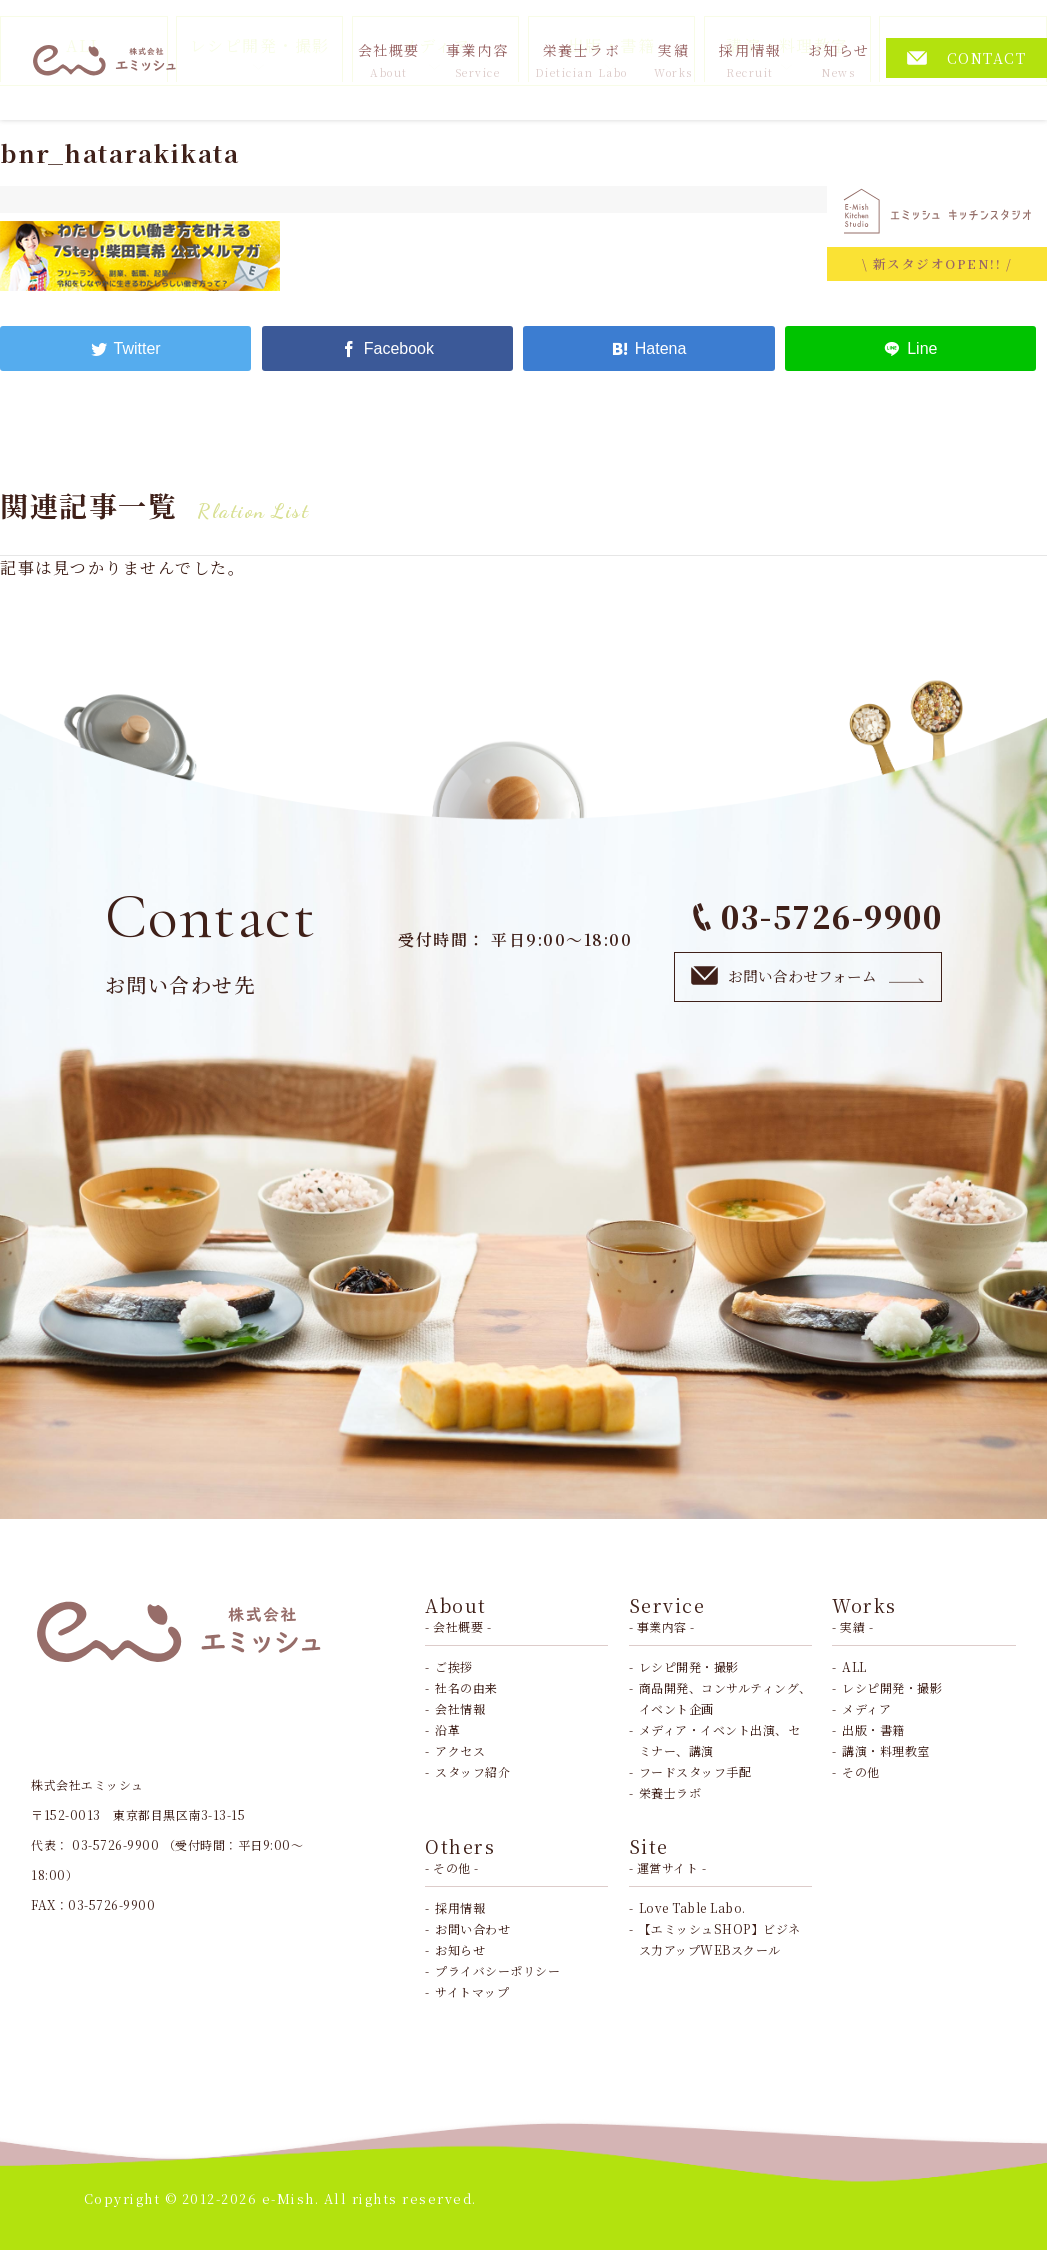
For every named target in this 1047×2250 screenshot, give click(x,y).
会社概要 (389, 60)
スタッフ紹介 (472, 1771)
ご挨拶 (454, 1666)
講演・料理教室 (886, 1750)
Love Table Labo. (692, 1907)
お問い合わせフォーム (808, 975)
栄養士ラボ (581, 60)
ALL (854, 1666)
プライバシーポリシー (497, 1970)
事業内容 (477, 60)
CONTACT (967, 58)
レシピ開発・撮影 (689, 1666)
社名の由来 (466, 1687)
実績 (673, 60)
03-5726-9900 (818, 916)
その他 (861, 1771)
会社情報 (460, 1708)
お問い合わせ (472, 1928)
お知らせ (839, 60)
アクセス (460, 1750)
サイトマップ (472, 1991)
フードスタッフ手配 (695, 1771)
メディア (866, 1708)
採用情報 (750, 60)
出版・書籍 (873, 1729)
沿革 (447, 1729)
